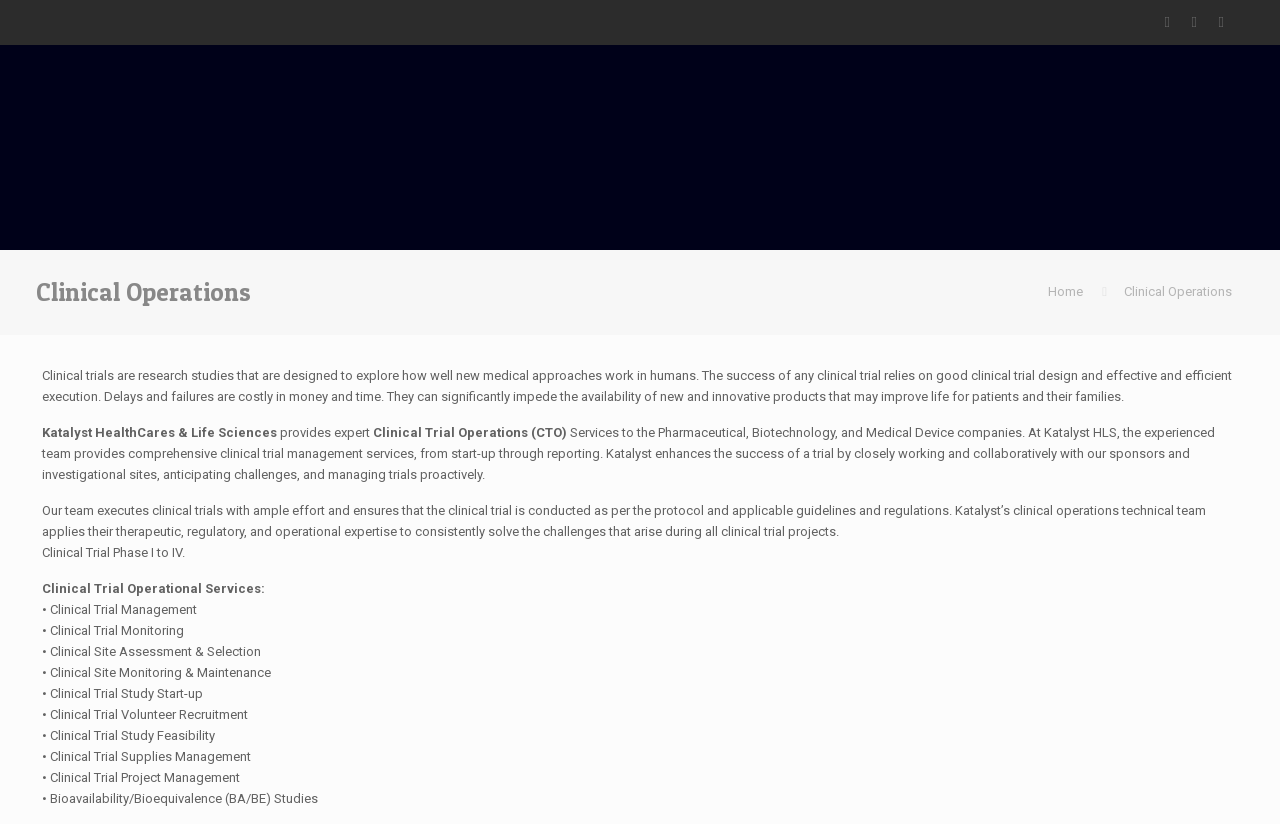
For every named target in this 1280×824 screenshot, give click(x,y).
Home (1065, 291)
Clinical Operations (1178, 291)
